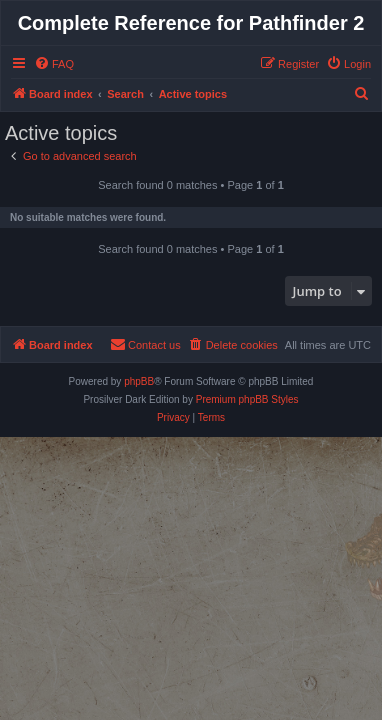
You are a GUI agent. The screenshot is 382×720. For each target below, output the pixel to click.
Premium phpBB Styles (247, 399)
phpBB (139, 381)
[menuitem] (54, 64)
